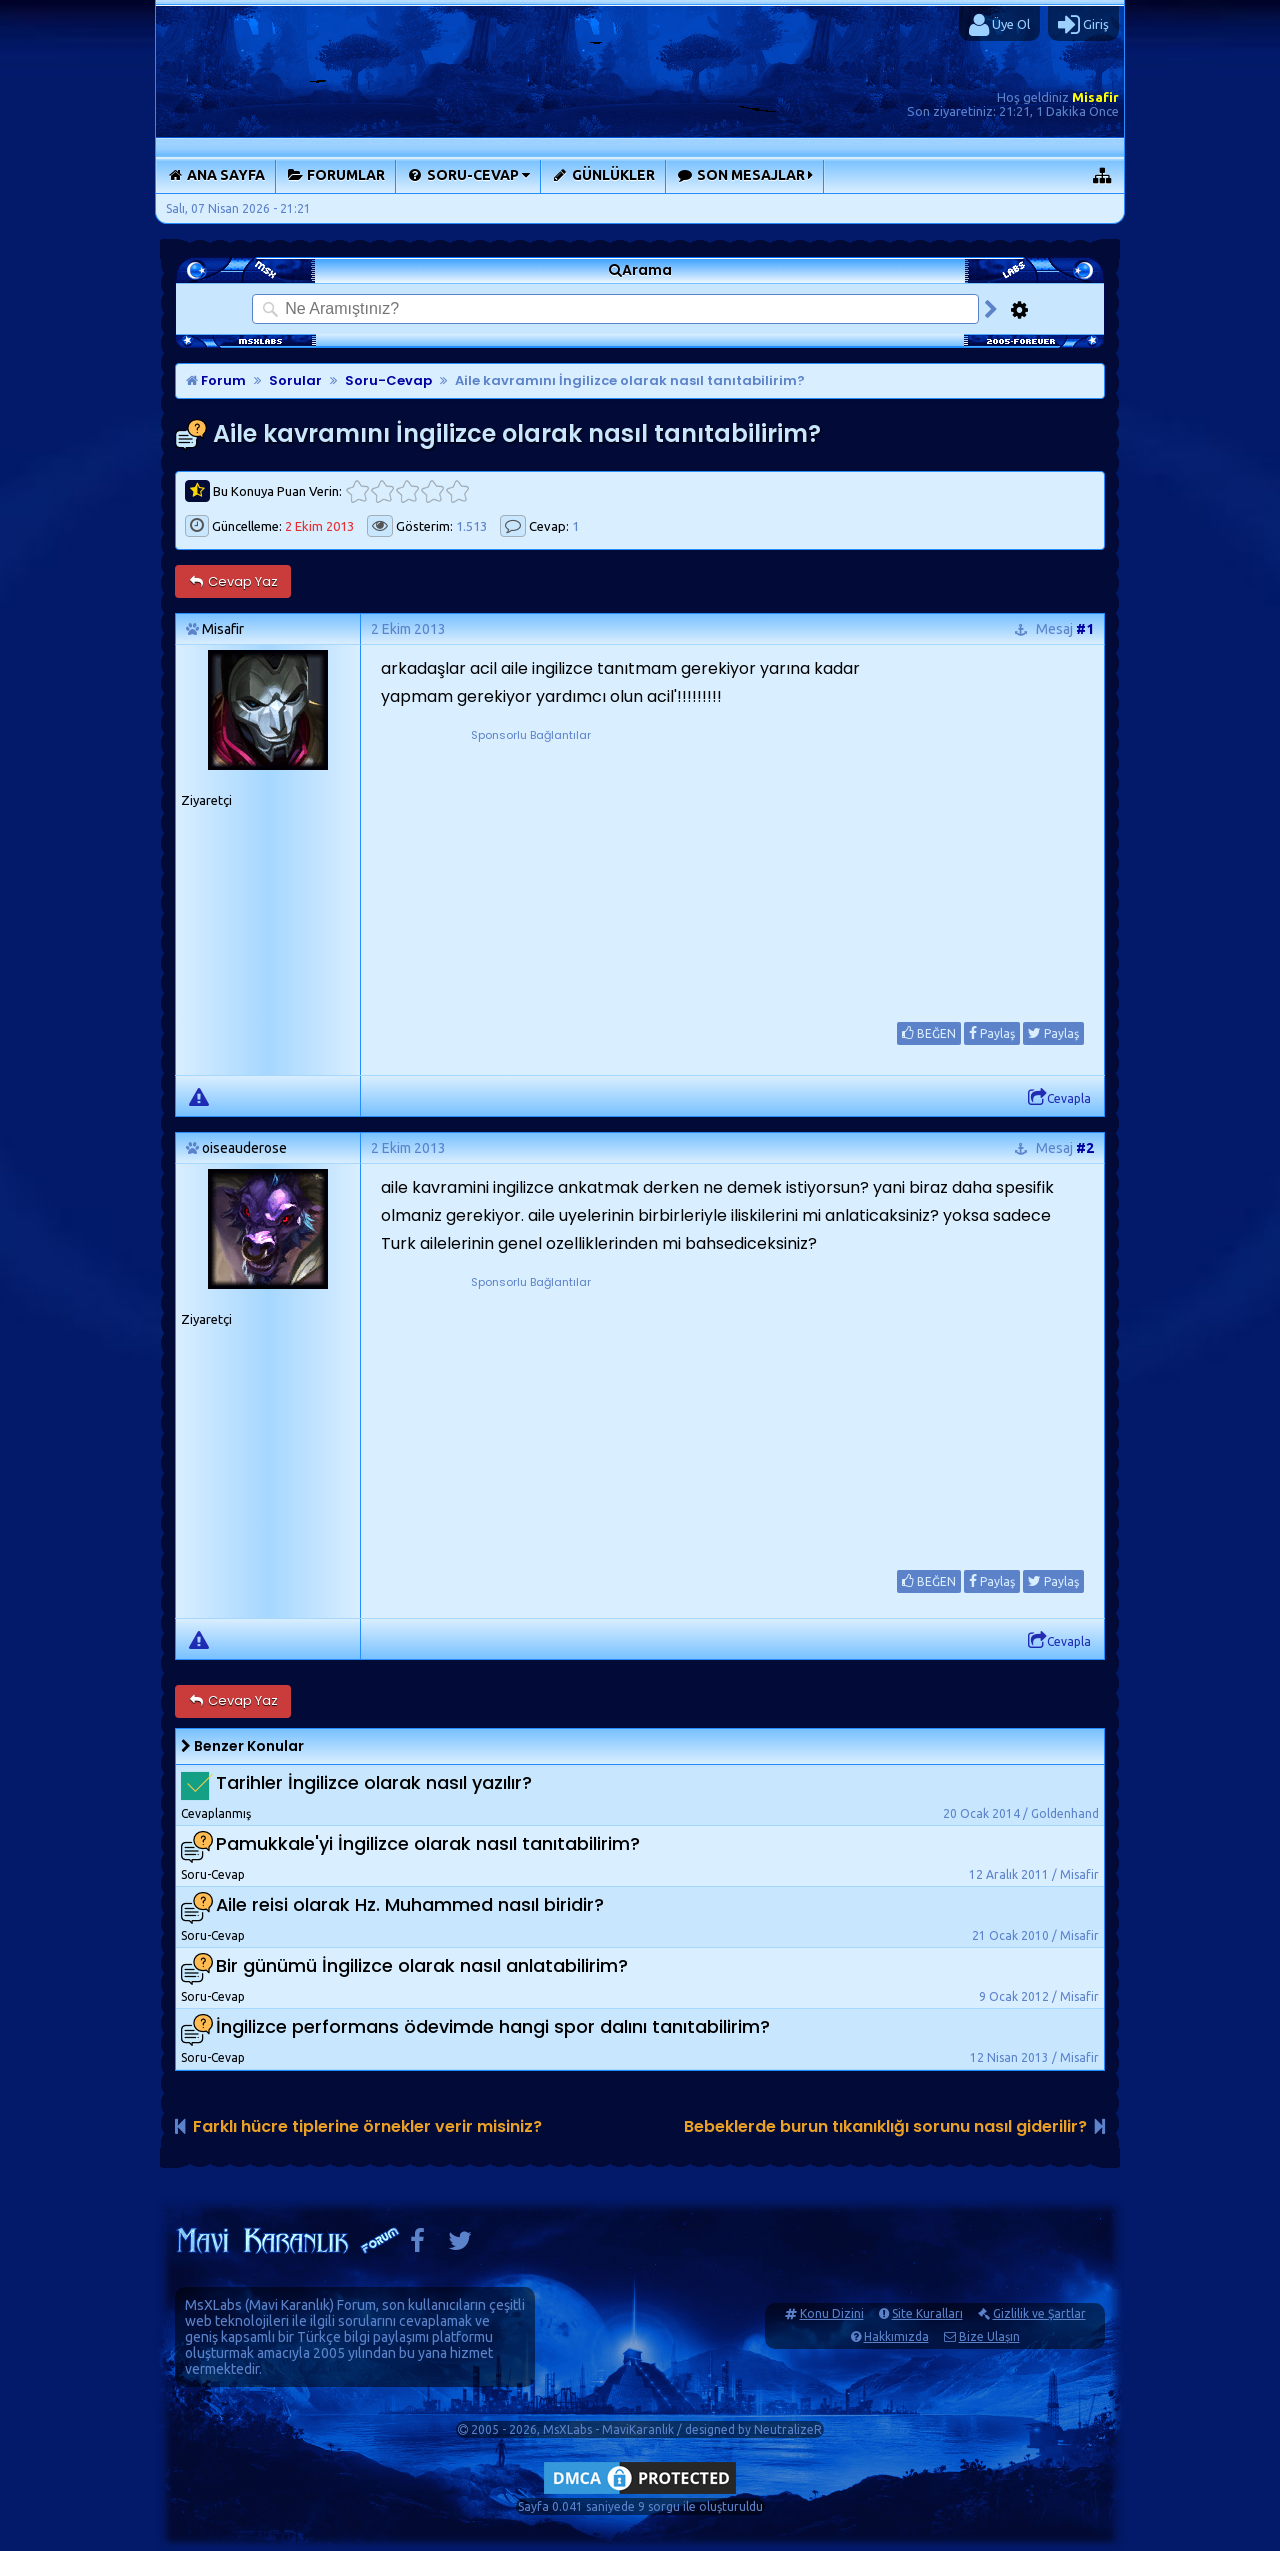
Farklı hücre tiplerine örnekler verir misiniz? (367, 2126)
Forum (216, 380)
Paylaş (992, 1033)
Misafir (1095, 97)
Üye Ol (999, 25)
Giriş (1083, 25)
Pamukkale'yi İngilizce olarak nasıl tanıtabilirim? (428, 1843)
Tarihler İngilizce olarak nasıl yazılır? (374, 1782)
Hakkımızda (896, 2336)
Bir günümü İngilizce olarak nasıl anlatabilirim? (422, 1965)
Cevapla (1059, 1098)
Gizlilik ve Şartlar (1039, 2313)
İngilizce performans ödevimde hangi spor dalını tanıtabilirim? (493, 2026)
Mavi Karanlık (289, 2305)
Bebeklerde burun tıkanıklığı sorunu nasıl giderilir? (885, 2126)
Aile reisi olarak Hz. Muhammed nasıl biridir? (410, 1904)
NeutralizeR (788, 2429)
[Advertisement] (531, 870)
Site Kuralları (927, 2313)
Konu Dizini (832, 2313)
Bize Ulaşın (989, 2336)
